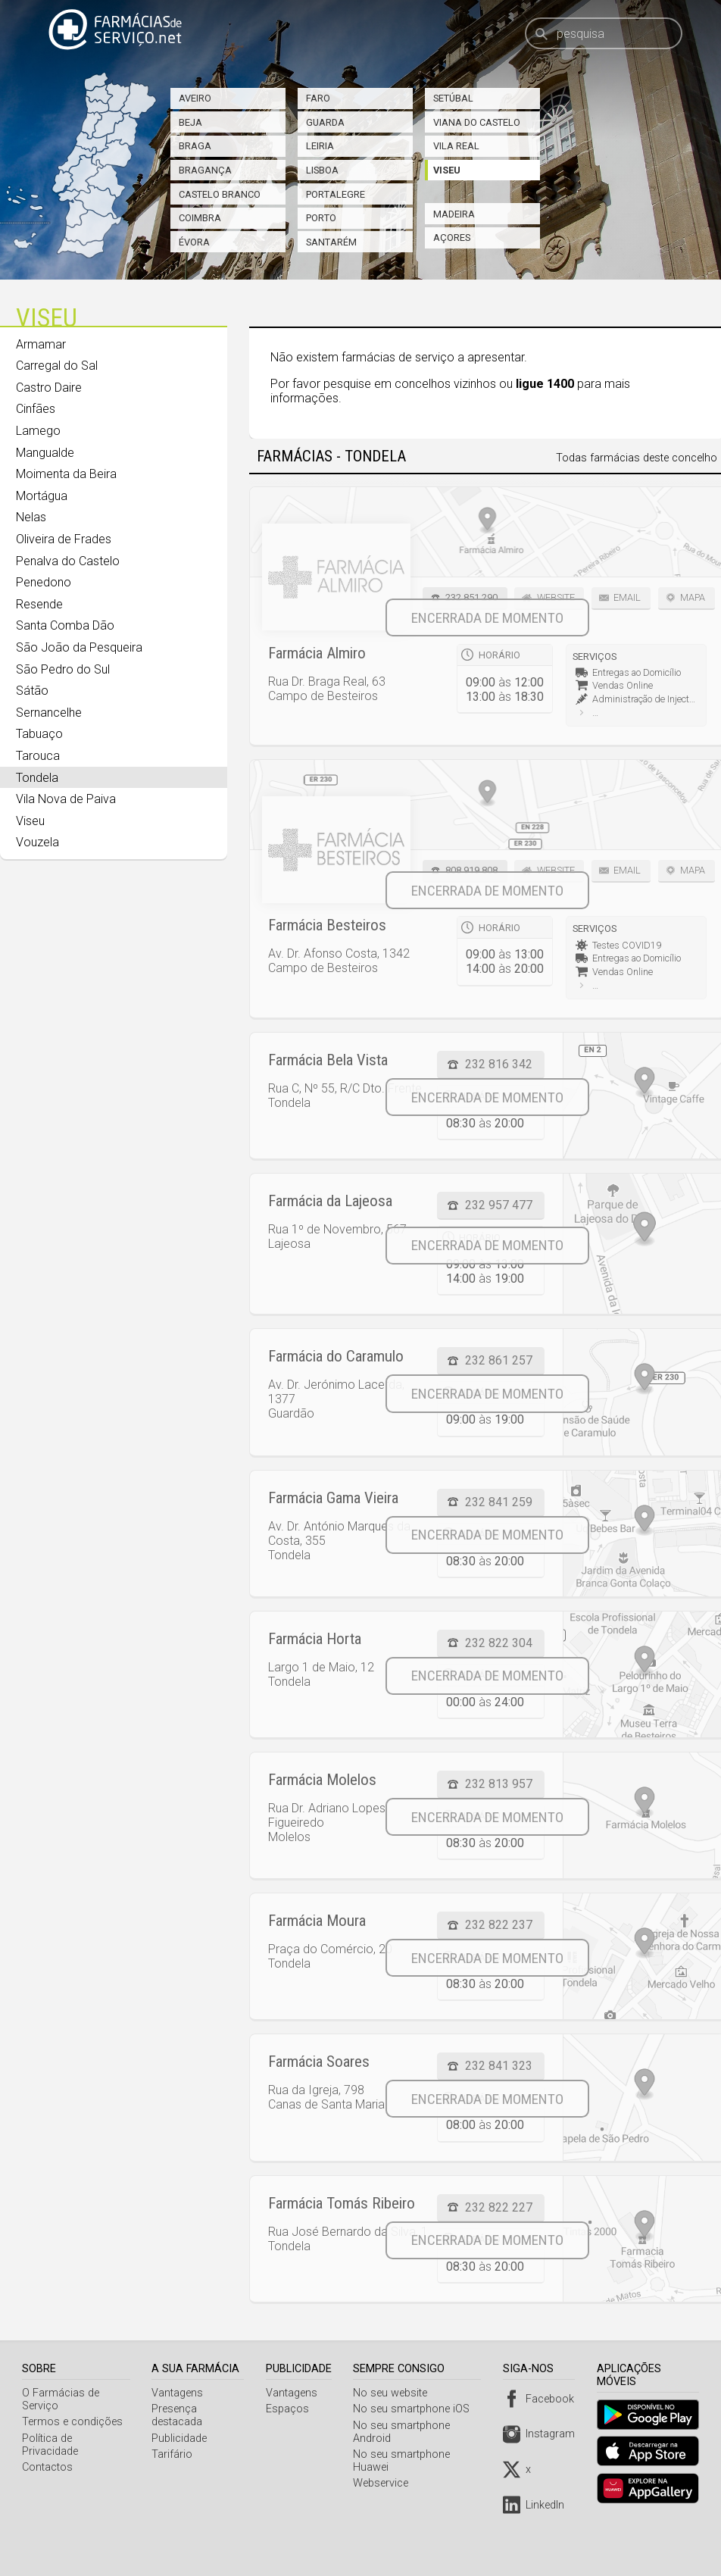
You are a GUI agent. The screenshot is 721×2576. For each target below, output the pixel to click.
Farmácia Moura (317, 1921)
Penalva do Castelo (68, 561)
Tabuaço (39, 734)
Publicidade (181, 2438)
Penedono (43, 582)
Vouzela (37, 842)
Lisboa (322, 170)
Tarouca (38, 756)
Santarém (331, 242)
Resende (39, 604)
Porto (321, 218)
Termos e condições (72, 2421)
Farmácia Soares (319, 2061)
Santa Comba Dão (65, 625)
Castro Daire (49, 387)
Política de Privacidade (76, 2438)
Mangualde (45, 452)
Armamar (41, 344)
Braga (195, 146)
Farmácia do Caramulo (336, 1356)
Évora (194, 242)
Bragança (205, 170)
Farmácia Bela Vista (328, 1060)
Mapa (692, 597)
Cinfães (35, 409)
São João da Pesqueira (79, 647)
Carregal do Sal (57, 365)
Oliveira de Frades (63, 539)
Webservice (385, 2483)
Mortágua (41, 496)
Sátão (32, 690)
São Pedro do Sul (63, 669)
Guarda (325, 122)
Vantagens (179, 2393)
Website (556, 597)
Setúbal (453, 98)
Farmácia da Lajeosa (330, 1201)
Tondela (37, 778)
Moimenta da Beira (66, 474)
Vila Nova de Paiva (66, 799)
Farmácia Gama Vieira (333, 1498)
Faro (318, 98)
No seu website (394, 2393)
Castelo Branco (220, 194)
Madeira (454, 214)
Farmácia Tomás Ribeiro (341, 2203)
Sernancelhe (49, 712)
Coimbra (200, 218)
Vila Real (456, 146)
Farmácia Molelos (322, 1780)
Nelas (31, 517)
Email (627, 597)
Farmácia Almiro (317, 653)
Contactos (47, 2454)
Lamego (38, 431)
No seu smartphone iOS (415, 2408)
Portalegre (335, 194)
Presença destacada (179, 2415)
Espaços (291, 2408)
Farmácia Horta (314, 1639)
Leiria (320, 146)
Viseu (446, 170)
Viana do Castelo (476, 122)
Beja (190, 122)
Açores (451, 237)
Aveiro (195, 98)
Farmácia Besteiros (327, 925)
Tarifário (174, 2454)
